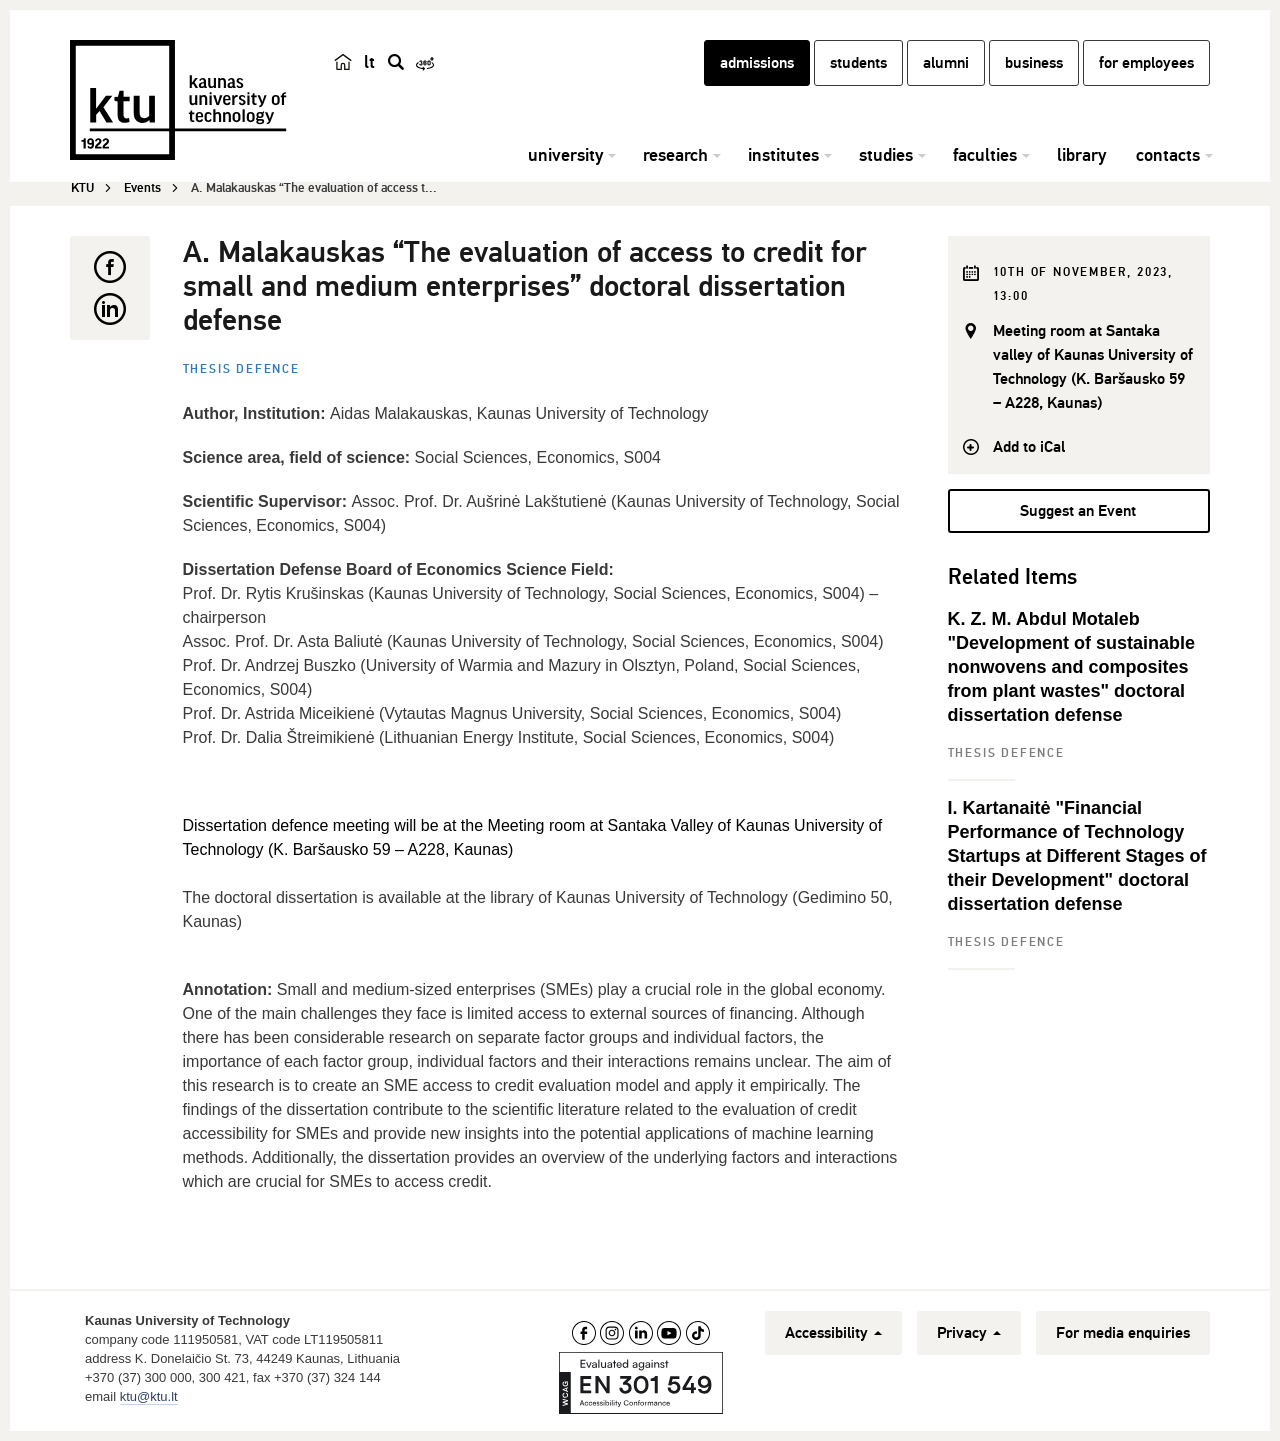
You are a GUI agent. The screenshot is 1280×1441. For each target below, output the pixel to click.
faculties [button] (985, 155)
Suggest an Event (1078, 511)
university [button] (565, 155)
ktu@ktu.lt (149, 1396)
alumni (946, 63)
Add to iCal (1029, 447)
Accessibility (833, 1333)
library (1081, 155)
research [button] (675, 155)
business (1034, 63)
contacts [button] (1168, 155)
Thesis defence (241, 369)
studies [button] (886, 155)
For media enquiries (1123, 1333)
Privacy (969, 1333)
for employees (1146, 63)
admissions (757, 63)
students (858, 63)
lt (369, 62)
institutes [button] (783, 155)
